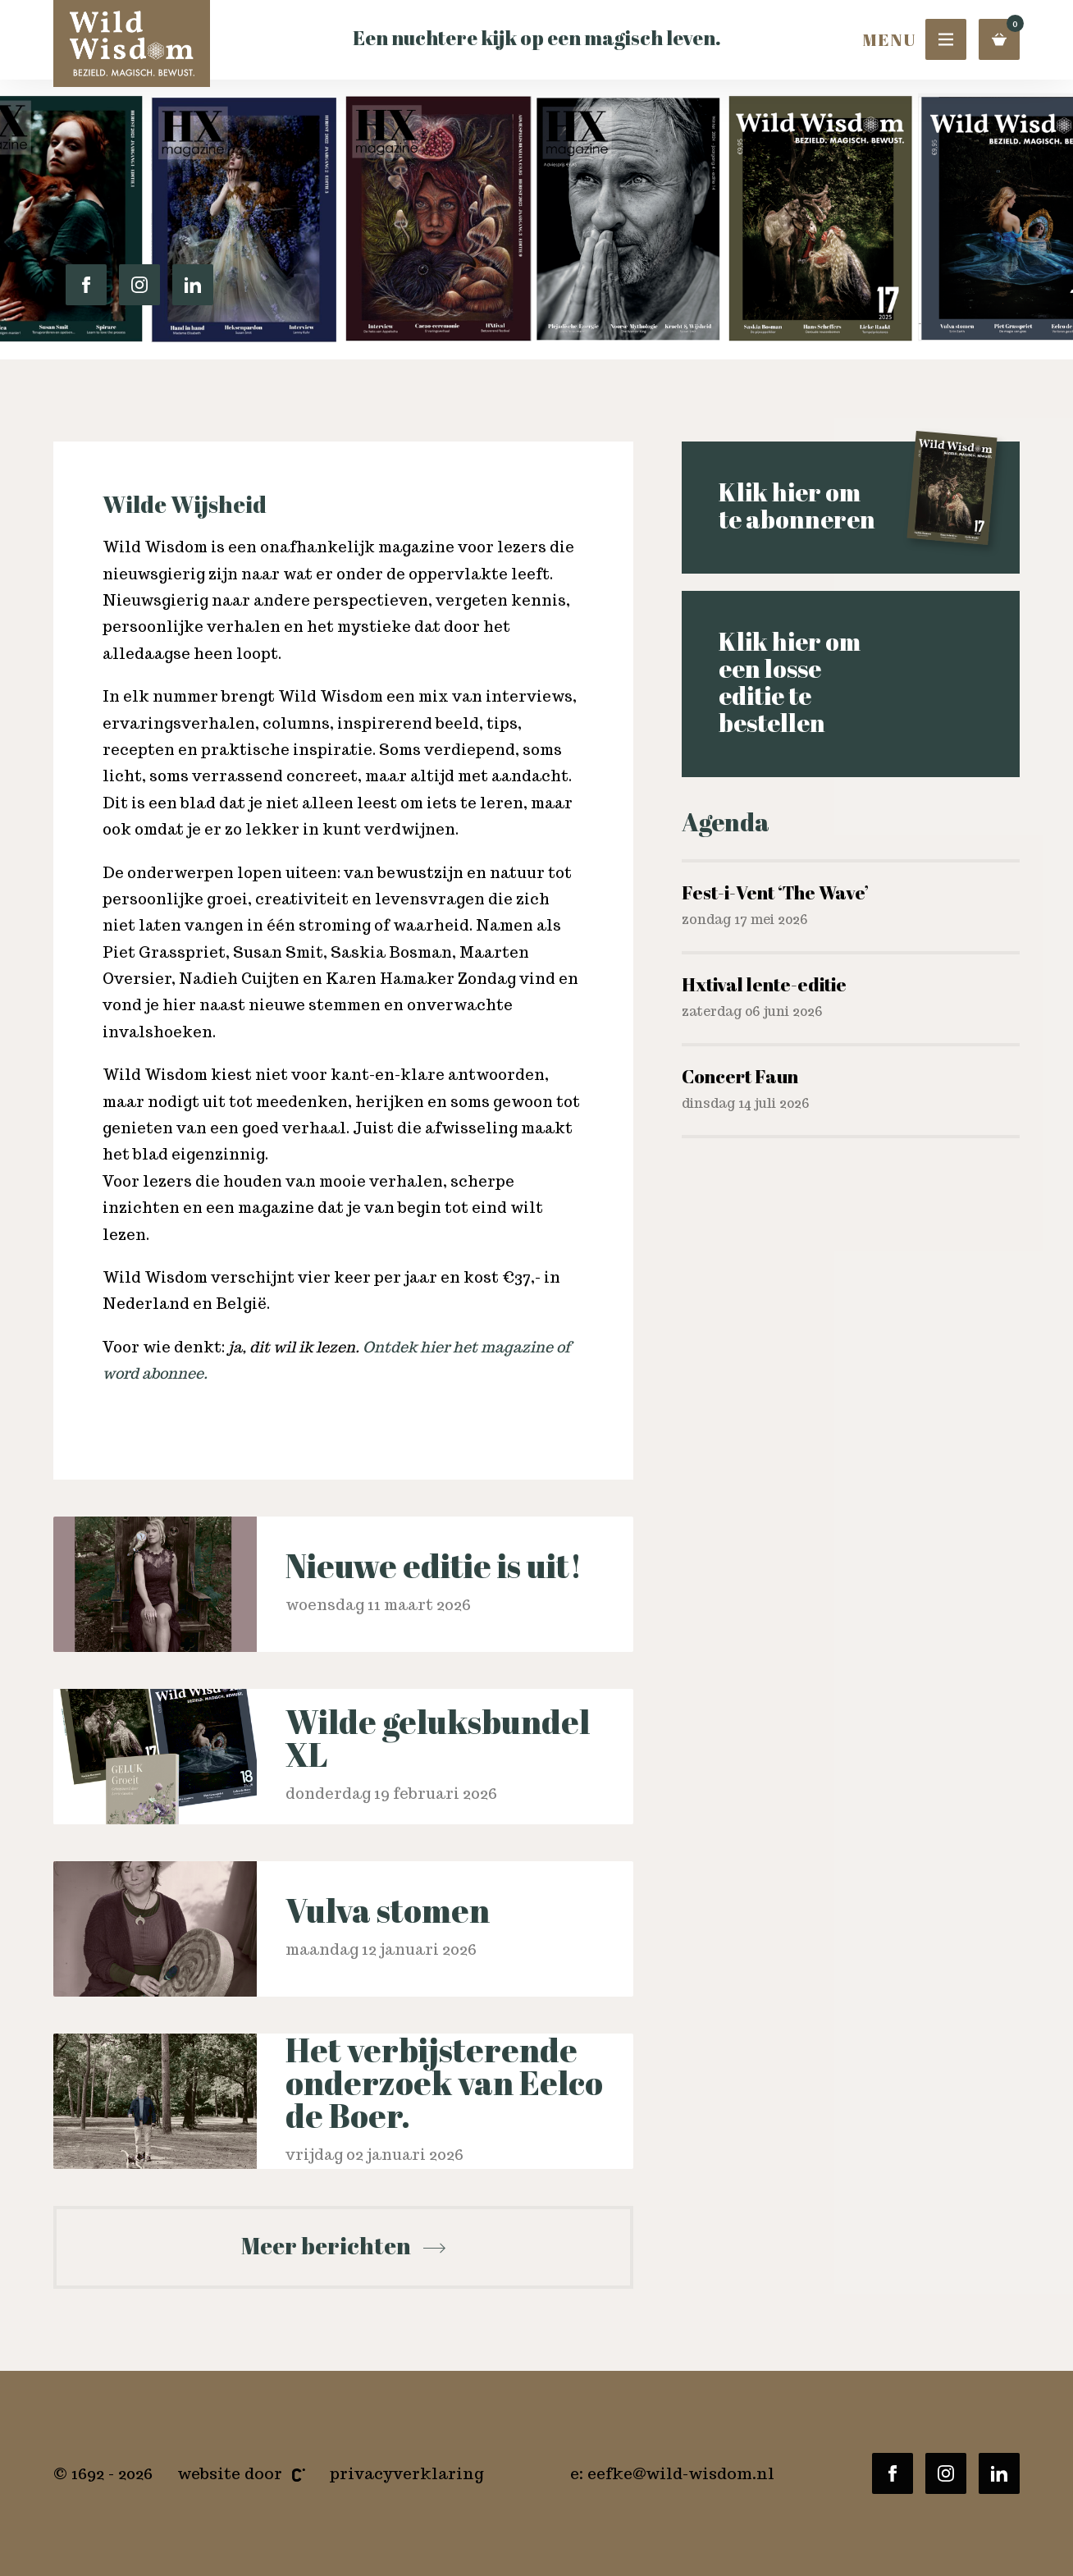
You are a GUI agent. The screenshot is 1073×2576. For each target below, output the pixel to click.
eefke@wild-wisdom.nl (680, 2473)
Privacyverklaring (407, 2473)
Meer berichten (343, 2245)
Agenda (725, 829)
